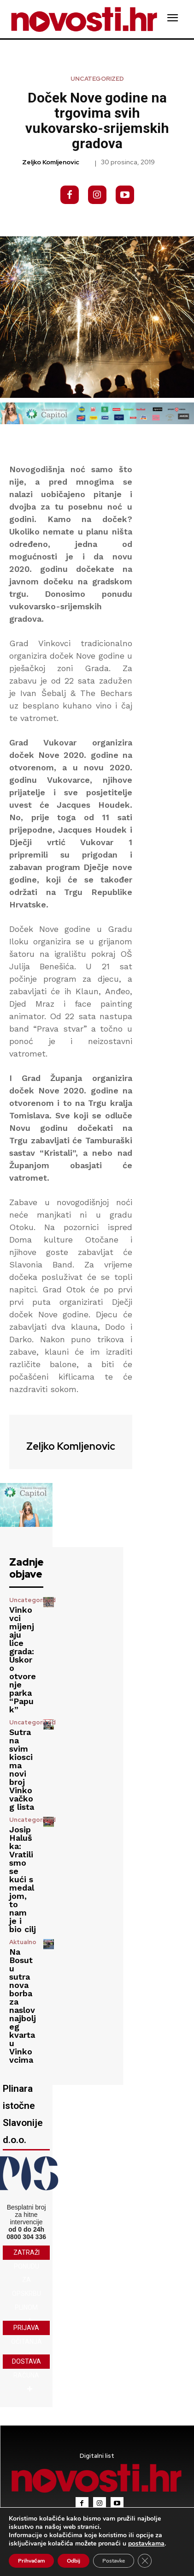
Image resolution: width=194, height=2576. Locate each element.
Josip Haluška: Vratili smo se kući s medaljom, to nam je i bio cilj (22, 1879)
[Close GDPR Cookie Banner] (145, 2561)
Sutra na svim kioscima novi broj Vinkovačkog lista (21, 1769)
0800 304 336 (26, 2236)
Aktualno (22, 1942)
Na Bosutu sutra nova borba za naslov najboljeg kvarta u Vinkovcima (22, 2006)
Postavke (113, 2560)
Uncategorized (97, 79)
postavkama (146, 2544)
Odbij (73, 2560)
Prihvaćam (31, 2560)
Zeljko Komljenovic (50, 162)
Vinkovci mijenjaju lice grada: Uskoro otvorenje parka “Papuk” (22, 1659)
